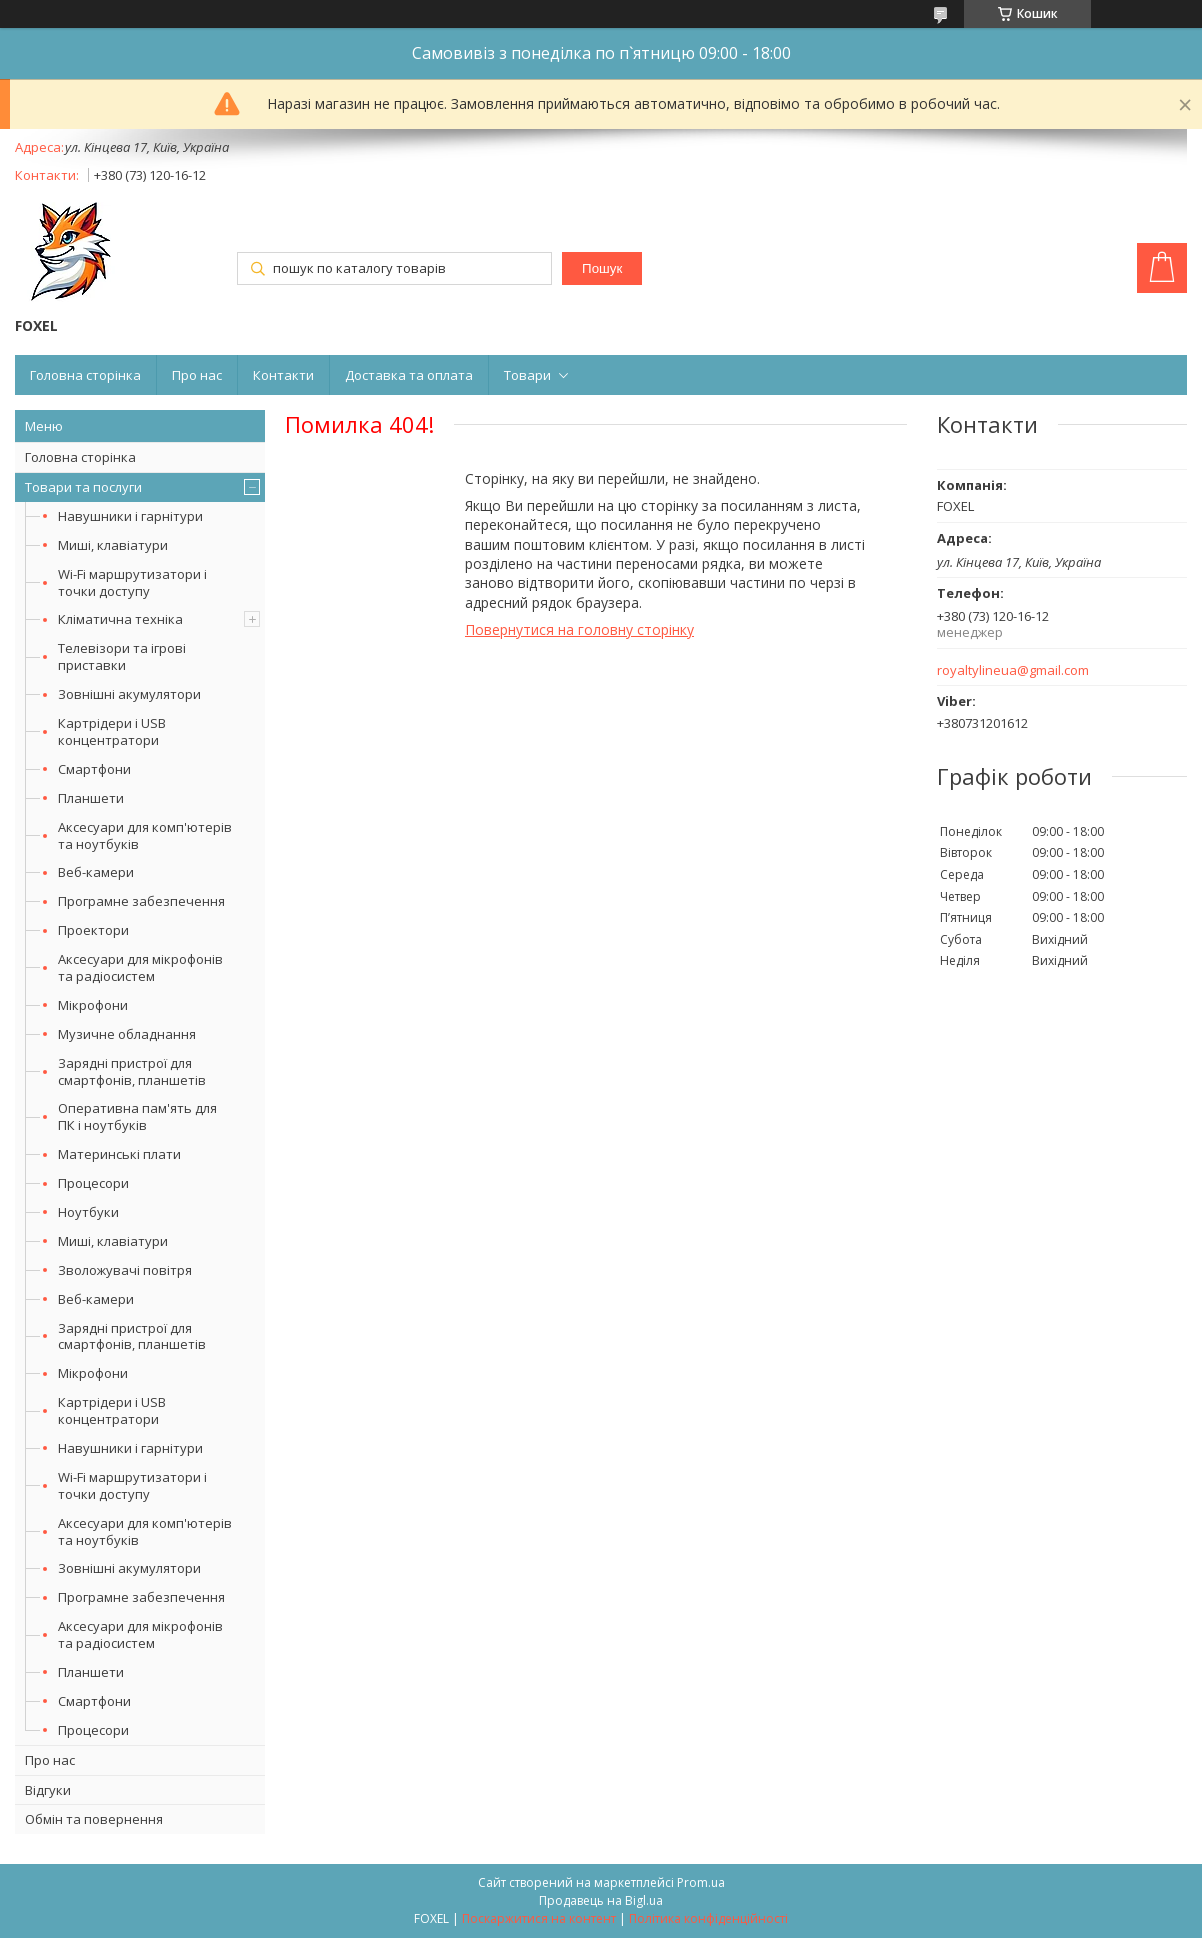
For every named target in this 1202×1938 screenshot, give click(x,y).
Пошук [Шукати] (602, 268)
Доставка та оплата (409, 375)
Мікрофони (93, 1005)
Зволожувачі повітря (125, 1270)
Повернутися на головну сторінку (579, 629)
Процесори (93, 1183)
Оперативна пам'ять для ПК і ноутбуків (137, 1116)
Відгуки (48, 1790)
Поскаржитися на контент (539, 1918)
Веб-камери (96, 872)
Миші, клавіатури (113, 545)
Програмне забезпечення (141, 901)
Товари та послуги (83, 487)
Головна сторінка (85, 375)
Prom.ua (701, 1882)
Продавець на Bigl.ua (601, 1900)
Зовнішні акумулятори (129, 694)
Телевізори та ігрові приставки (122, 656)
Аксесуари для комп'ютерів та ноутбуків (145, 835)
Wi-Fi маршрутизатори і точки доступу (132, 582)
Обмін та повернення (94, 1819)
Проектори (93, 930)
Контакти (283, 375)
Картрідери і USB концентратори (112, 731)
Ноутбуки (88, 1212)
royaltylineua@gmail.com (1013, 670)
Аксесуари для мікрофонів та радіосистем (140, 967)
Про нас (197, 375)
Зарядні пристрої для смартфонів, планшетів (132, 1071)
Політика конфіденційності (708, 1918)
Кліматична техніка (120, 619)
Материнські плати (119, 1154)
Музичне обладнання (127, 1034)
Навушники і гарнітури (130, 516)
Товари (527, 375)
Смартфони (94, 769)
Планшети (91, 798)
